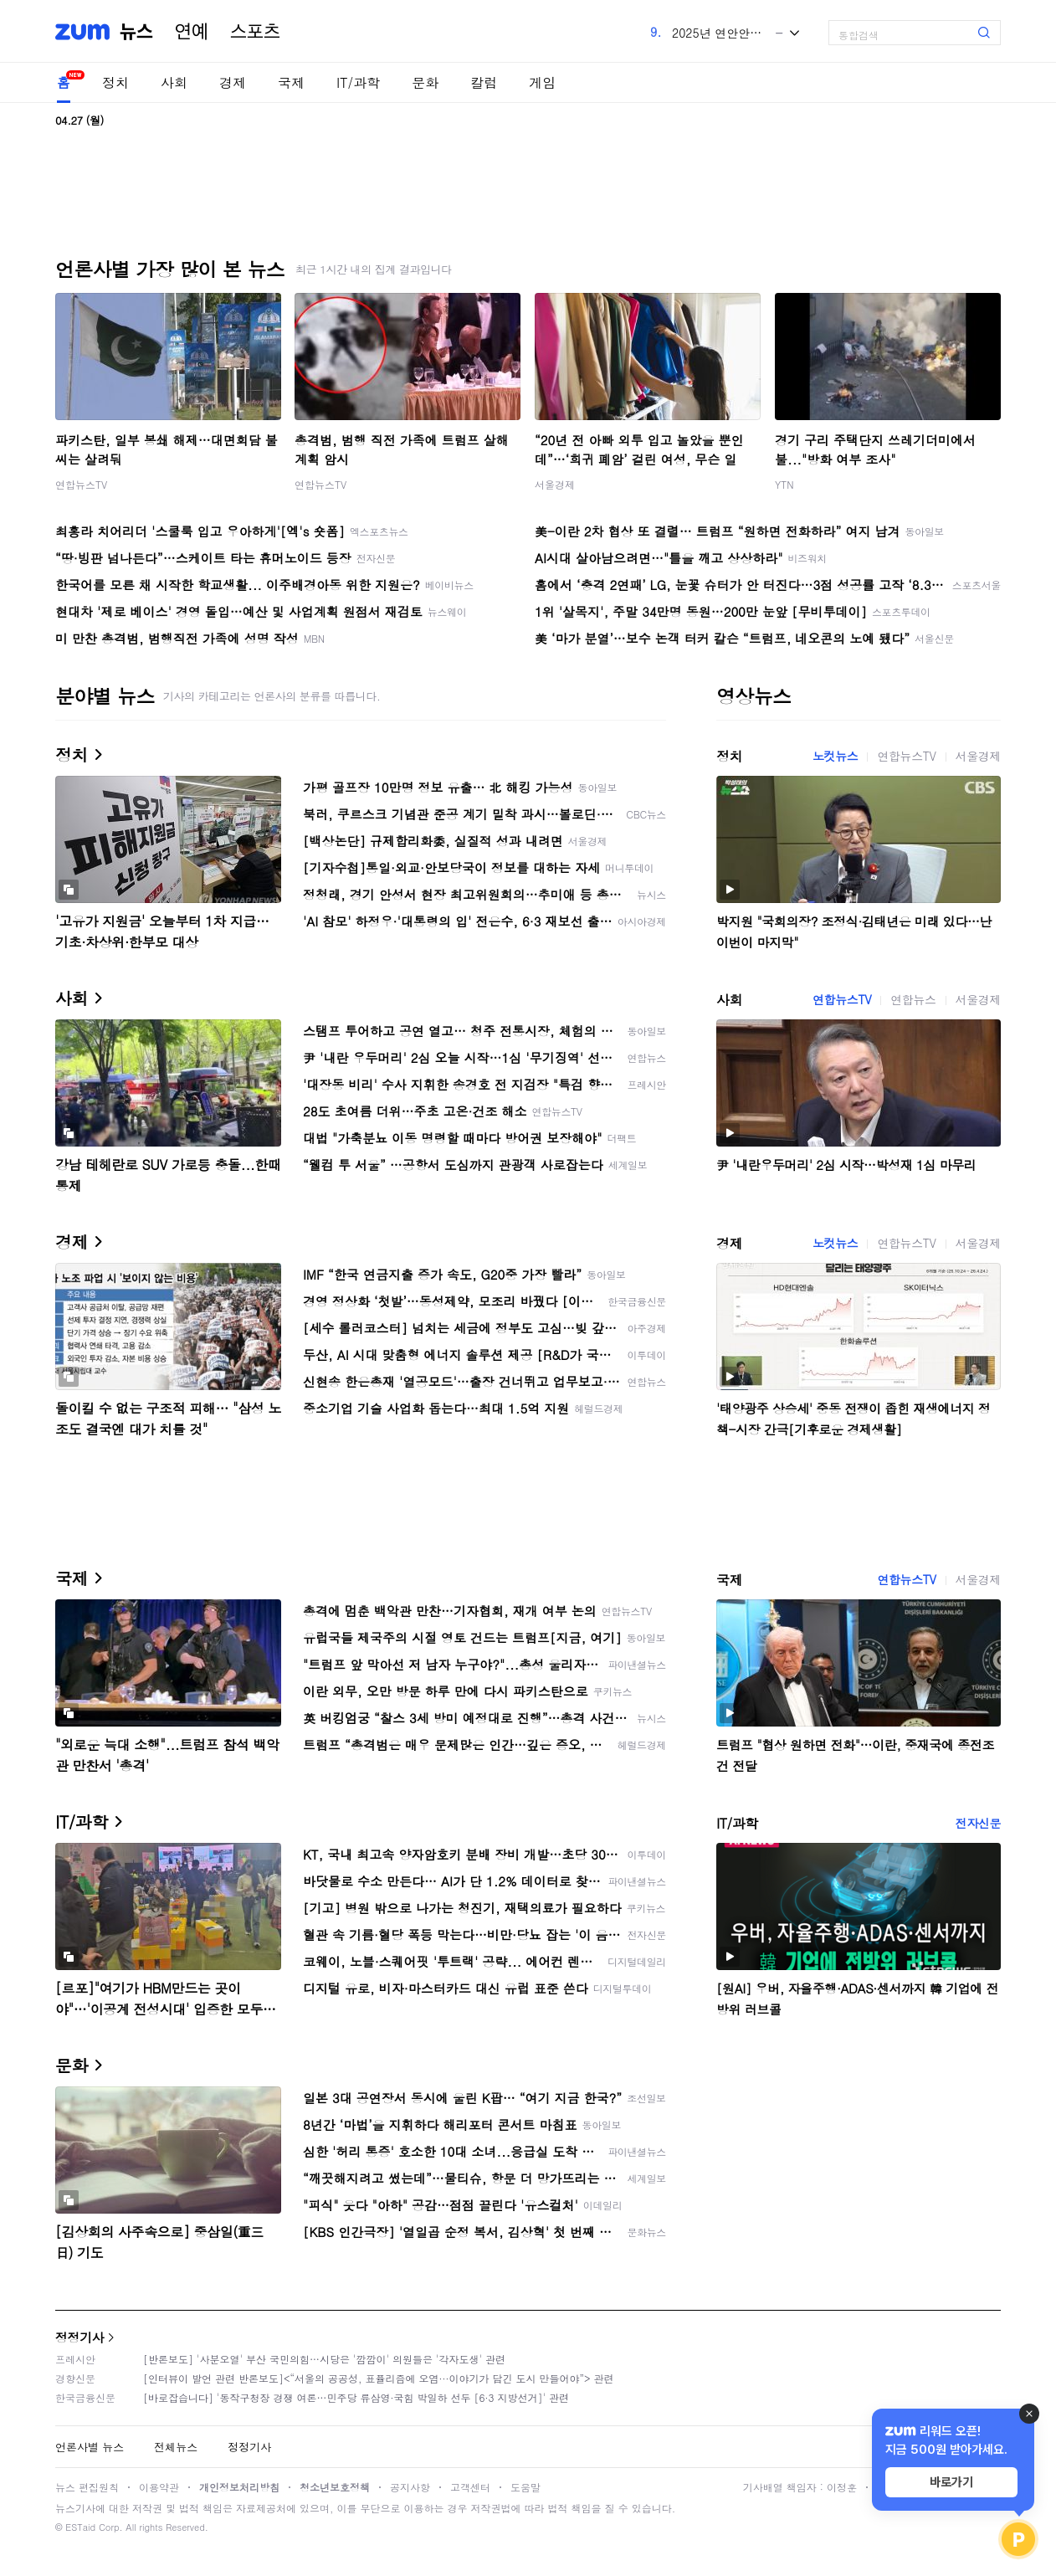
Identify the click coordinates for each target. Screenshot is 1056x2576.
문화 (425, 82)
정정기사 (79, 2337)
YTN (784, 484)
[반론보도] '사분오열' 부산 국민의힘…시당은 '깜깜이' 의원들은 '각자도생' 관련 (324, 2359)
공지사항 (410, 2487)
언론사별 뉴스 (89, 2447)
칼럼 (483, 82)
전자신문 (978, 1822)
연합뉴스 (913, 999)
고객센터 (470, 2487)
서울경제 (555, 484)
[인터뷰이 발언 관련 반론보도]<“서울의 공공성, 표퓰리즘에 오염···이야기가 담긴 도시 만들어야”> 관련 (378, 2378)
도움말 (525, 2487)
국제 (291, 82)
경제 (232, 82)
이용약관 (159, 2487)
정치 (115, 82)
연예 (191, 32)
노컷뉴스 (835, 755)
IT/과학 (358, 82)
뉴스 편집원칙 (87, 2487)
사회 (174, 82)
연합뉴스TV (81, 484)
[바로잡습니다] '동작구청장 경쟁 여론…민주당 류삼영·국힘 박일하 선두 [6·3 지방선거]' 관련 (356, 2397)
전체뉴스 (175, 2447)
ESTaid (80, 2527)
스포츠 (255, 32)
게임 (542, 82)
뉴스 (136, 32)
